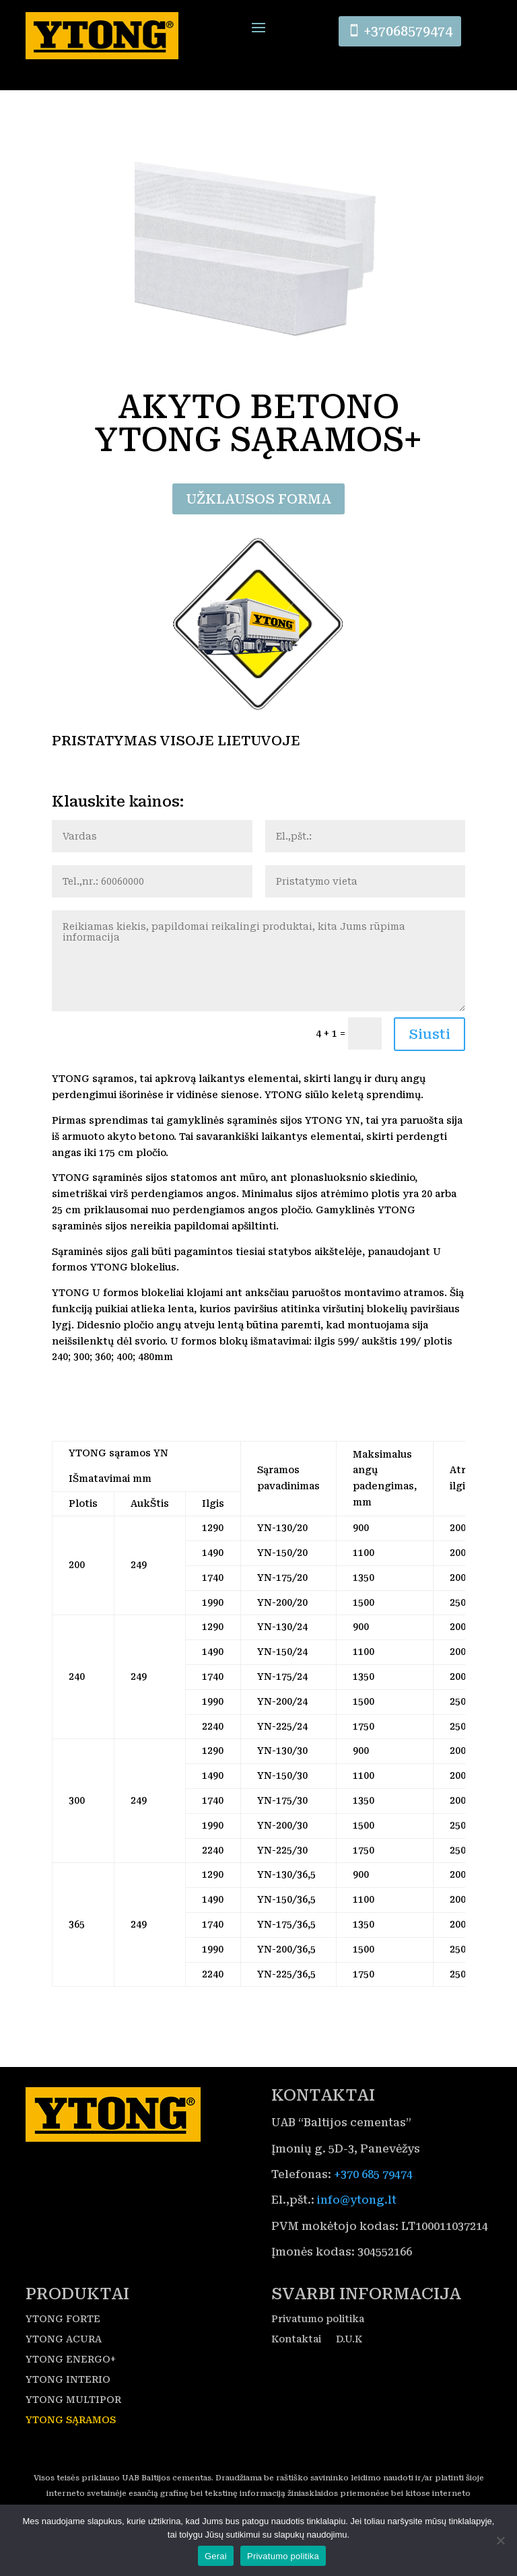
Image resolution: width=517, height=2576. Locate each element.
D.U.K (349, 2360)
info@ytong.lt (357, 2221)
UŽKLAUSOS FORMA (258, 520)
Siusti (429, 1056)
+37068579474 (410, 33)
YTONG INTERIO (68, 2401)
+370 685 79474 (373, 2196)
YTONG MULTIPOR (73, 2421)
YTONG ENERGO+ (71, 2380)
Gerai (216, 2556)
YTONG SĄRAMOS (71, 2441)
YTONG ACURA (64, 2360)
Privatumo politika (317, 2340)
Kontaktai (296, 2360)
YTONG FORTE (63, 2340)
